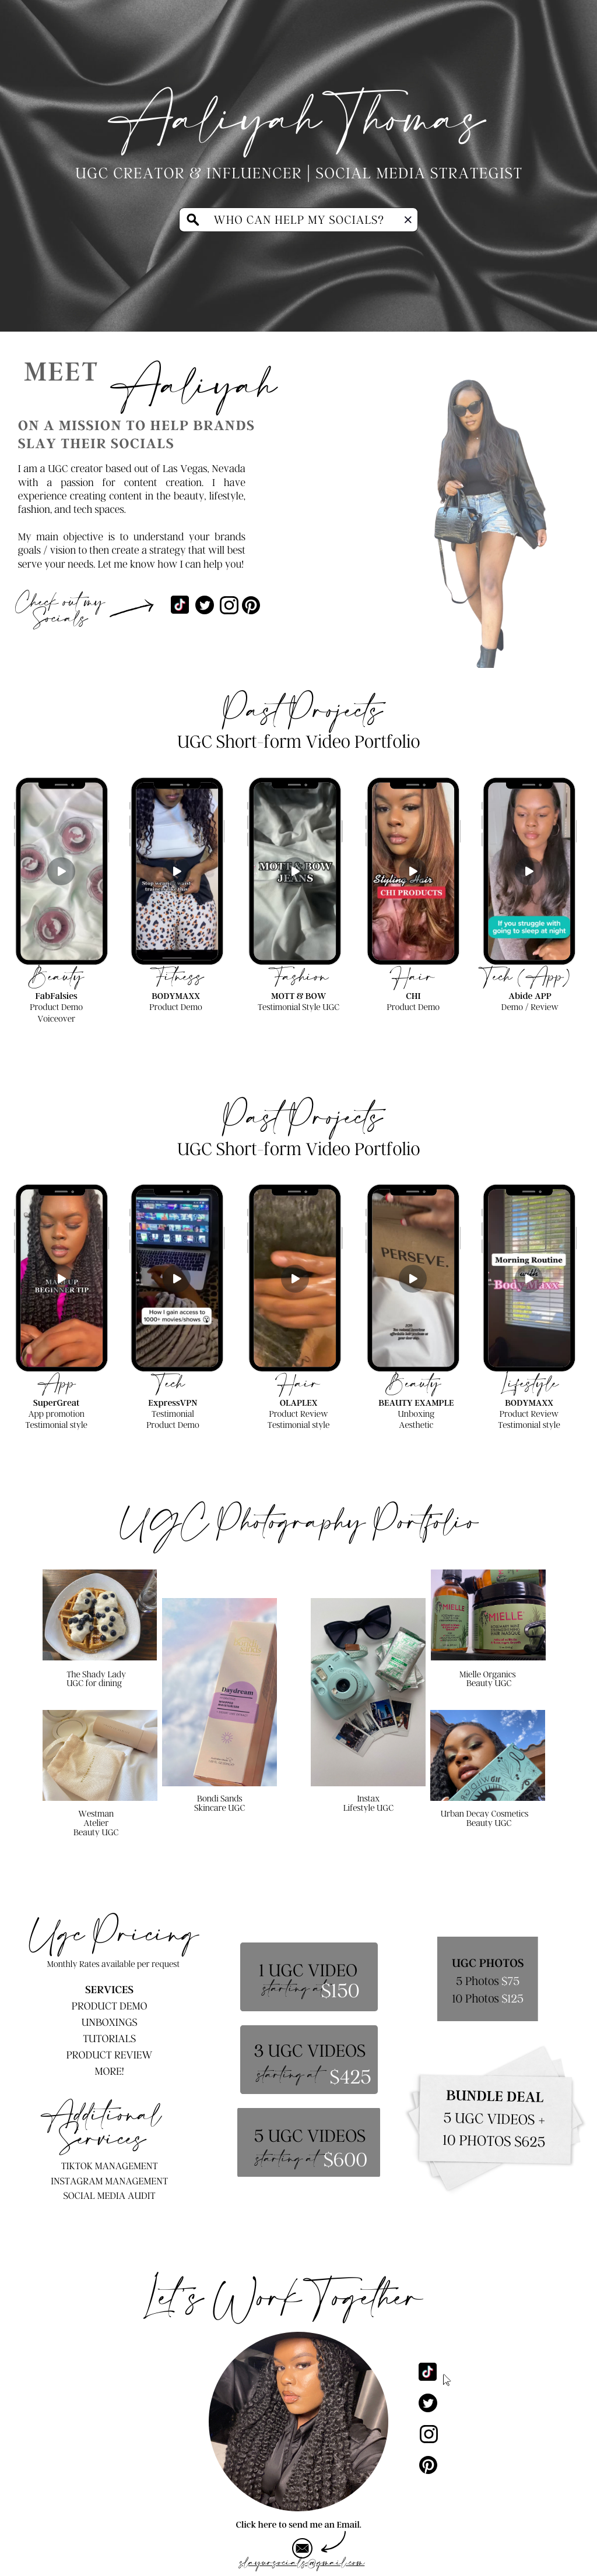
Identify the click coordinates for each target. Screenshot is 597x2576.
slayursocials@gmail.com (302, 2563)
